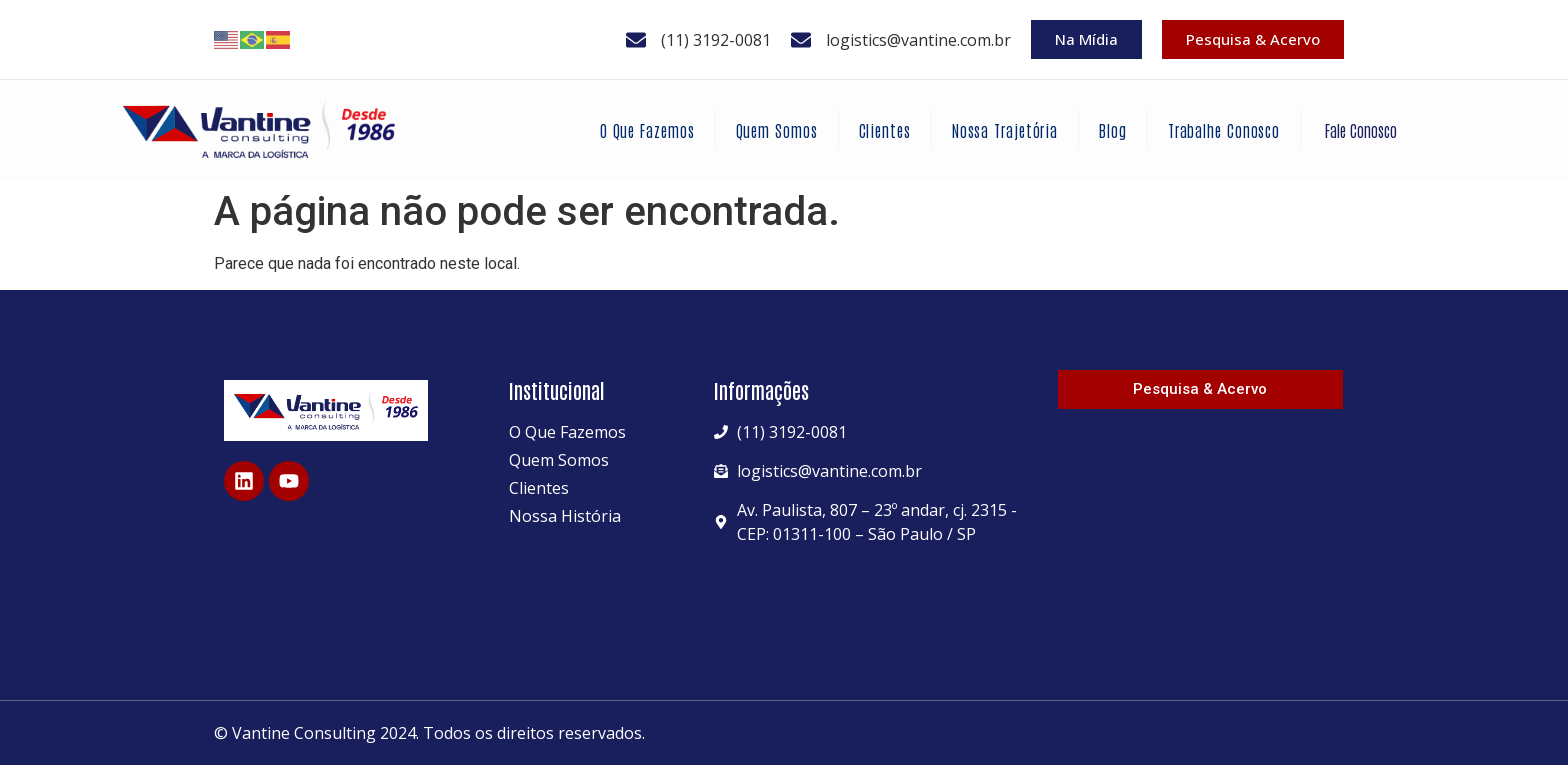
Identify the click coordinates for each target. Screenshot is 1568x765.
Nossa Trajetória (1005, 130)
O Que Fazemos (647, 130)
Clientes (885, 130)
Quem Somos (777, 130)
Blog (1113, 130)
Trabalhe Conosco (1224, 130)
